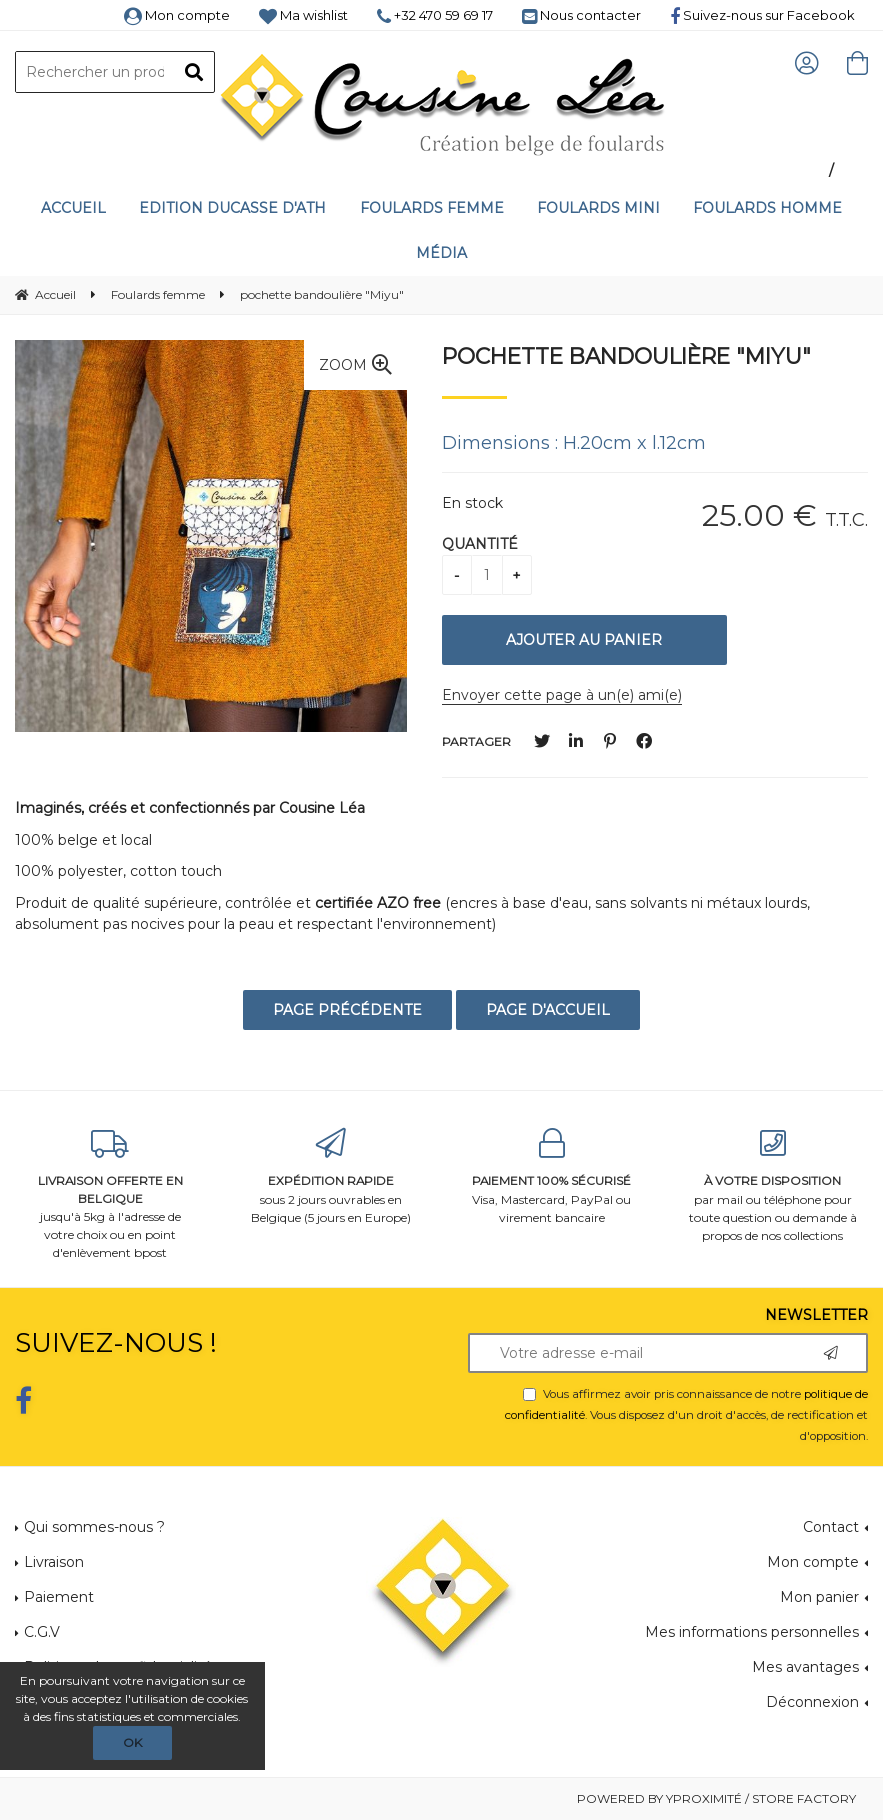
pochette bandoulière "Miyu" (626, 356)
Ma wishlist (303, 15)
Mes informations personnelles (752, 1632)
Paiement (59, 1597)
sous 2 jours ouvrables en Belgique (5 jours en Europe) (331, 1176)
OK (132, 1742)
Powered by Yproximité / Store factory (716, 1798)
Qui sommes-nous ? (94, 1527)
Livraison (54, 1562)
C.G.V (42, 1632)
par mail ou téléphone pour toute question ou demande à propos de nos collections (772, 1185)
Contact (831, 1527)
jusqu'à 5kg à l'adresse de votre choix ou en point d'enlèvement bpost (110, 1194)
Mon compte (177, 15)
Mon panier (819, 1597)
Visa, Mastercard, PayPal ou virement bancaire (552, 1176)
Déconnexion (812, 1702)
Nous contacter (581, 15)
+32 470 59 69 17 (435, 15)
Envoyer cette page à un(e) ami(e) (562, 695)
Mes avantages (805, 1667)
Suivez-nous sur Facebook (762, 15)
